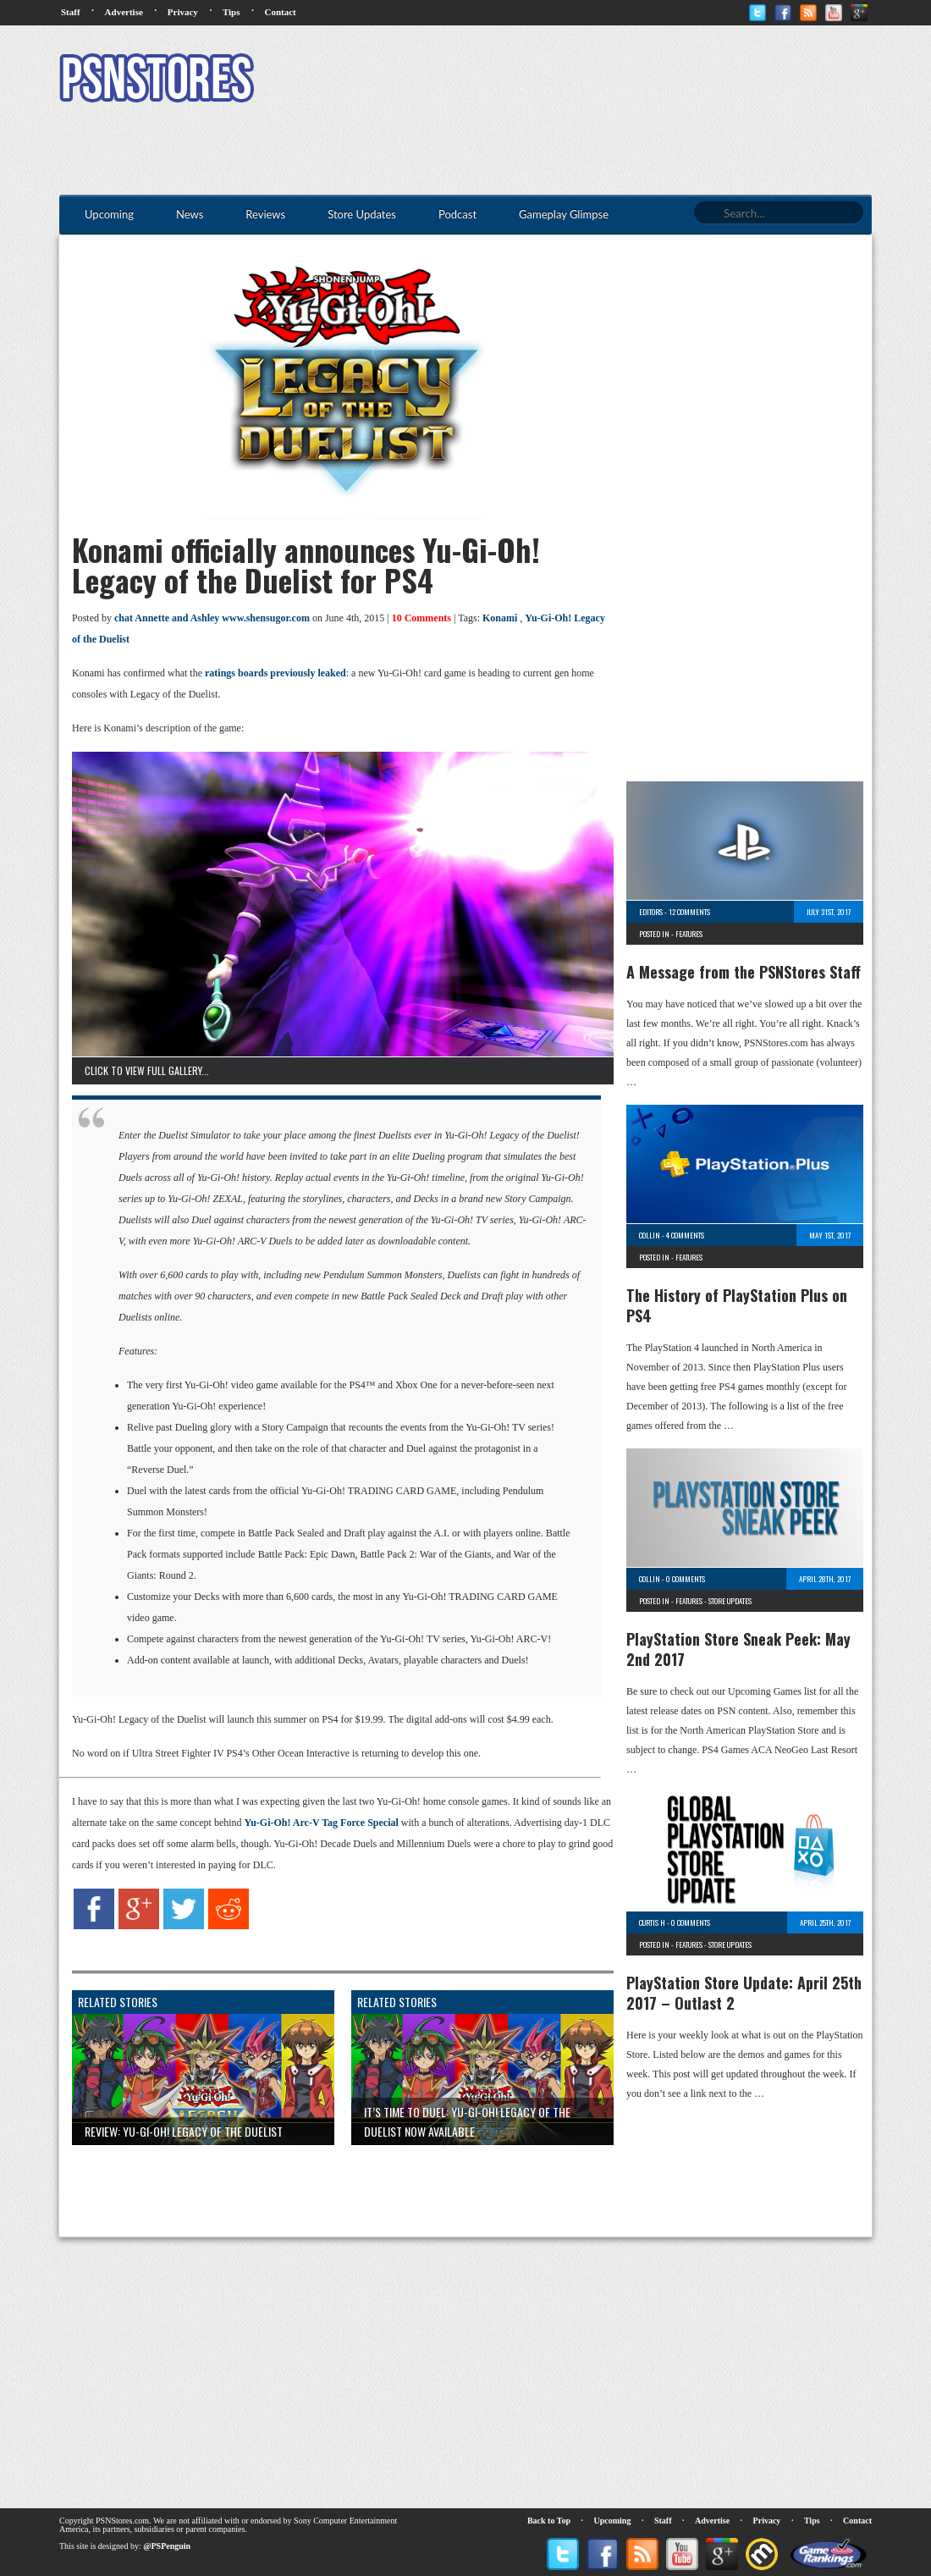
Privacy (183, 12)
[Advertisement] (564, 80)
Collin (649, 1235)
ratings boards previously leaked (275, 673)
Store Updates (730, 1601)
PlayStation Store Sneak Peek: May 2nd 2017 (738, 1649)
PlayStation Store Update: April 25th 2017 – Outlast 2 (744, 1993)
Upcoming (612, 2520)
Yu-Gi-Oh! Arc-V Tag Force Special (322, 1823)
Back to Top (548, 2520)
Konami (499, 618)
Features (688, 934)
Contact (279, 12)
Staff (70, 12)
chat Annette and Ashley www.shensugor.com (212, 618)
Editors (651, 912)
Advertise (124, 12)
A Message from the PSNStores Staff (743, 972)
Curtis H (652, 1922)
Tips (231, 12)
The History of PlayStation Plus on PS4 (736, 1305)
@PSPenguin (166, 2546)
